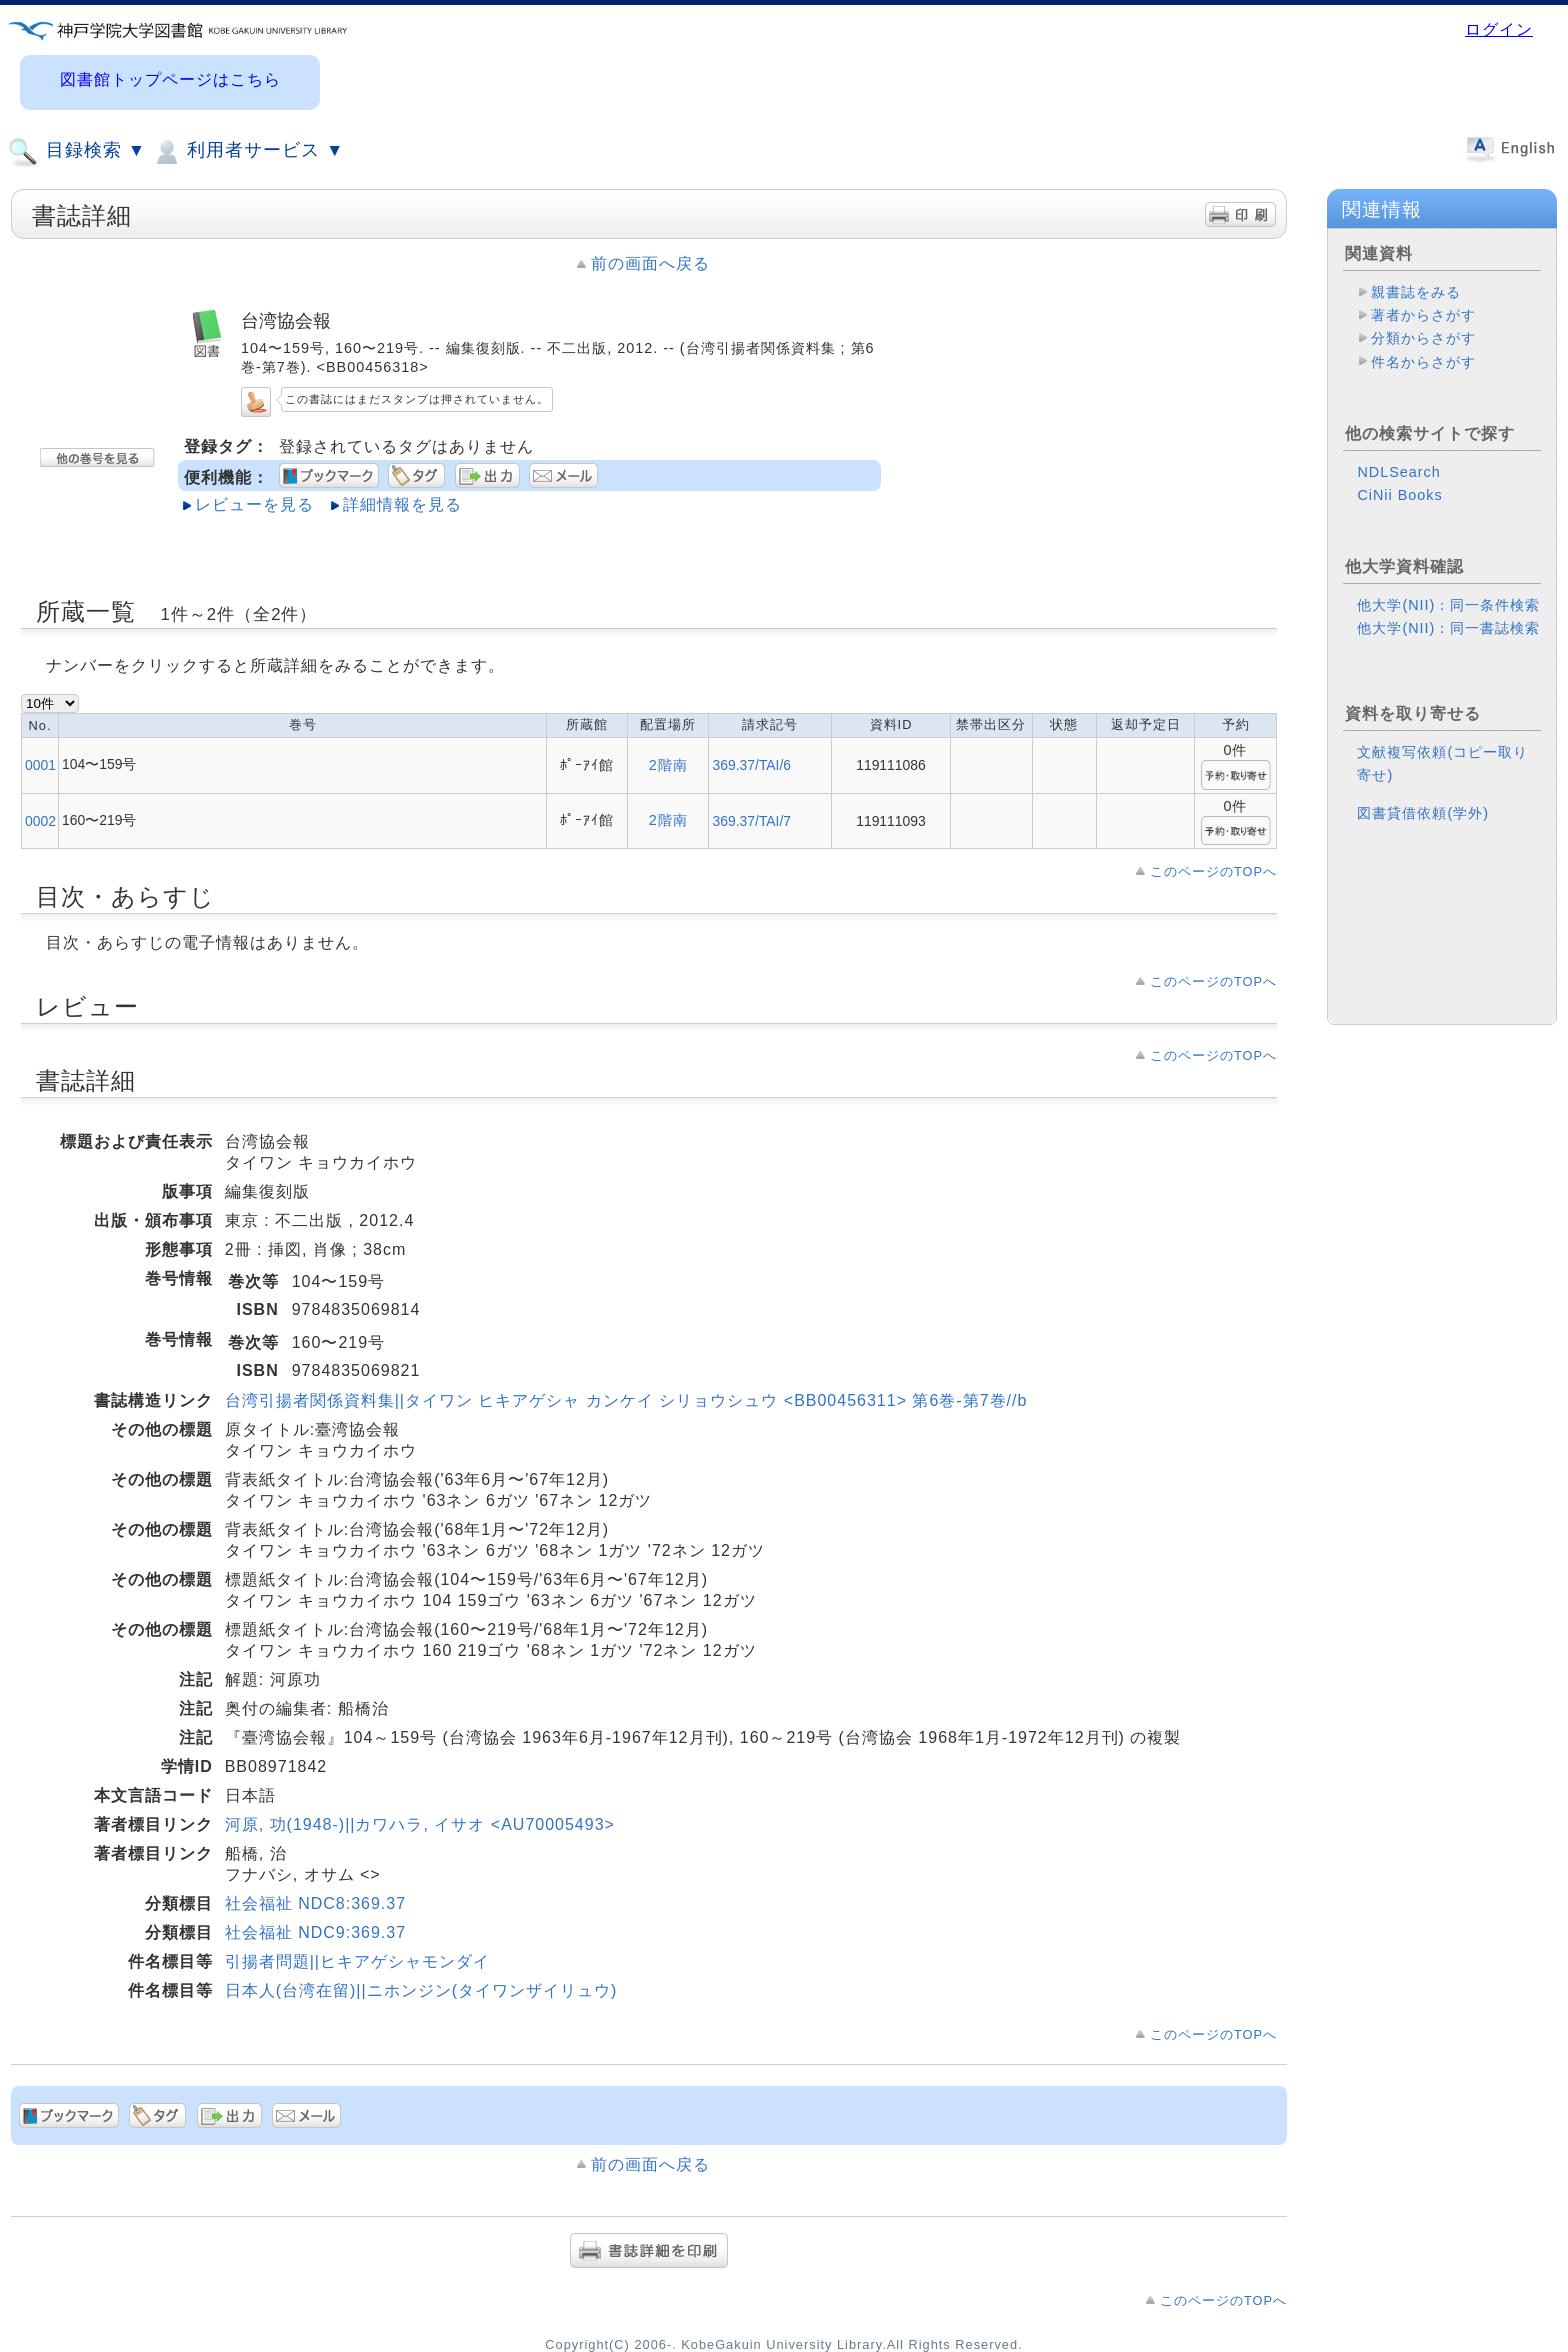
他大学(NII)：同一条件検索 (1448, 605)
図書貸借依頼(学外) (1423, 813)
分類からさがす (1423, 338)
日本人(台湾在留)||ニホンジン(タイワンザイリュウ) (421, 1990)
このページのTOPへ (1213, 871)
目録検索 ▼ (77, 152)
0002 (40, 821)
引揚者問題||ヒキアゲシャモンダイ (357, 1961)
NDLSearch (1398, 472)
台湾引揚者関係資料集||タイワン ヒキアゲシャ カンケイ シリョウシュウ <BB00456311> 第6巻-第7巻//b (626, 1400)
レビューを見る (254, 504)
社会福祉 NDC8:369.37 (315, 1903)
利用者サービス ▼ (247, 152)
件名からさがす (1423, 362)
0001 (40, 765)
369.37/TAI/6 (751, 765)
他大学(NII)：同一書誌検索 (1448, 628)
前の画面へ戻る (650, 263)
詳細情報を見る (402, 504)
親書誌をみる (1416, 292)
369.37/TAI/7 (751, 821)
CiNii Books (1399, 495)
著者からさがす (1423, 315)
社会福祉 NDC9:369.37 (315, 1932)
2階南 (668, 765)
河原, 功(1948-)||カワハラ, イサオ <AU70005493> (420, 1824)
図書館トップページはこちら (170, 79)
